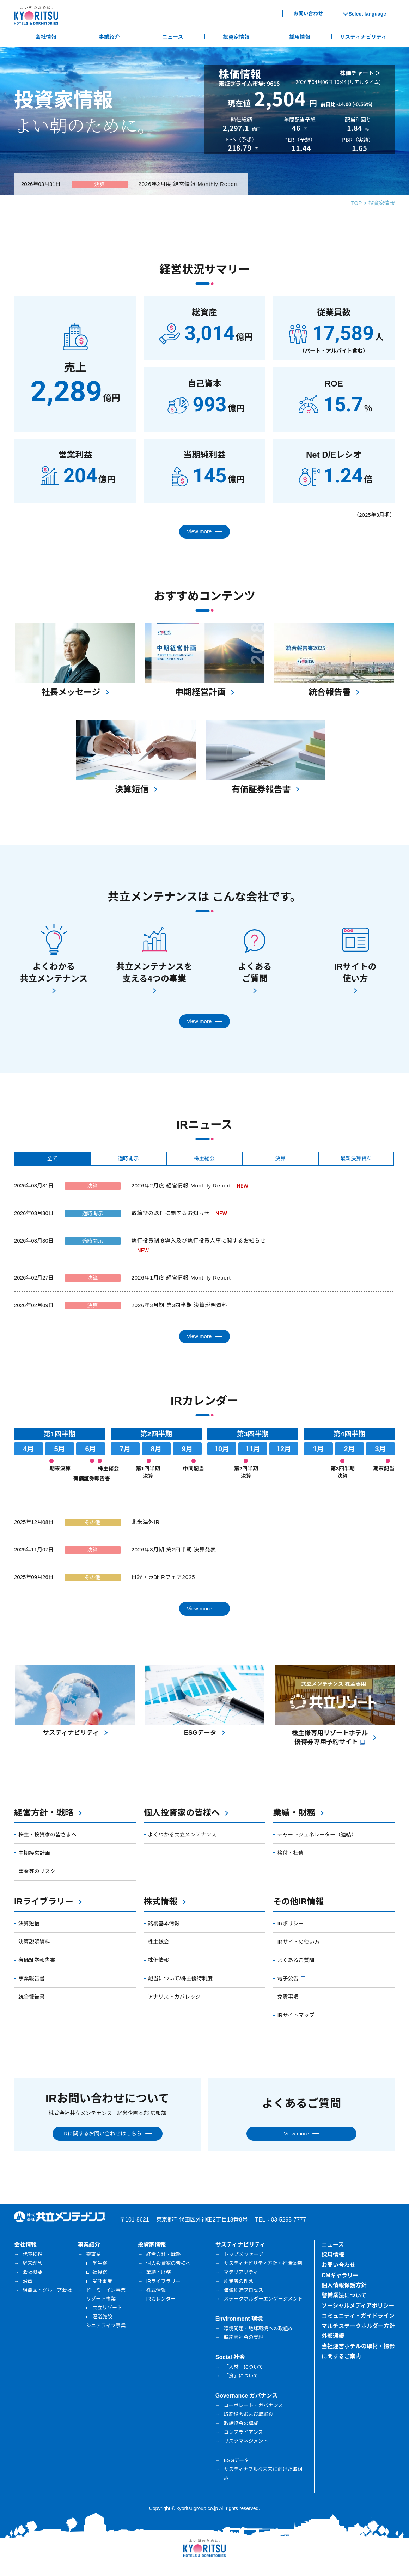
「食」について (241, 2375)
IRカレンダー (161, 2299)
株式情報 (160, 1901)
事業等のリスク (36, 1871)
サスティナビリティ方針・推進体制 (263, 2263)
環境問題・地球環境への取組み (258, 2328)
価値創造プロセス (243, 2290)
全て (52, 1158)
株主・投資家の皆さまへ (47, 1834)
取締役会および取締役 (248, 2414)
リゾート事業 (101, 2299)
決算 (280, 1158)
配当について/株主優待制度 (180, 1978)
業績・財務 (294, 1812)
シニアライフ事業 (106, 2325)
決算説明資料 (34, 1942)
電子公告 (292, 1978)
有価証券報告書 (36, 1960)
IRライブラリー (43, 1901)
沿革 (27, 2281)
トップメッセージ (243, 2254)
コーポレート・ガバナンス (253, 2405)
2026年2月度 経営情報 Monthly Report (188, 184)
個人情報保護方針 (344, 2285)
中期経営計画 (34, 1853)
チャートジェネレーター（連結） (316, 1834)
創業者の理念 (239, 2281)
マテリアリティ (241, 2272)
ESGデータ (236, 2460)
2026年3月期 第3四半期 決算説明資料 (179, 1305)
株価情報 (158, 1960)
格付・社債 (290, 1853)
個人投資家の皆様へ (182, 1812)
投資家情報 (236, 37)
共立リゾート (107, 2307)
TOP (356, 203)
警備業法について (344, 2295)
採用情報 (299, 37)
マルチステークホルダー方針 (358, 2326)
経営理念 (32, 2263)
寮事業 (93, 2254)
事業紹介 (109, 37)
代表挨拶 (32, 2254)
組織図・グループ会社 (47, 2290)
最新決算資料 (356, 1158)
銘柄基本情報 (163, 1923)
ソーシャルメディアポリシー (358, 2306)
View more (199, 531)
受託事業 (102, 2281)
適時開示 (128, 1158)
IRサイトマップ (295, 2015)
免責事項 (287, 1997)
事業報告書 (31, 1978)
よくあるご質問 (295, 1960)
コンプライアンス (243, 2432)
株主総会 (204, 1158)
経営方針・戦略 (43, 1812)
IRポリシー (290, 1923)
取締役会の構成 (241, 2423)
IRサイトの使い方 (298, 1942)
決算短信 (28, 1923)
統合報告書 (31, 1997)
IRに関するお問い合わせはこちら (102, 2134)
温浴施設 (102, 2316)
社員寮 (99, 2272)
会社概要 (32, 2272)
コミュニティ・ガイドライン (358, 2316)
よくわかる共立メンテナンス (182, 1834)
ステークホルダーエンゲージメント (263, 2299)
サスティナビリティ (363, 37)
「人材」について (243, 2367)
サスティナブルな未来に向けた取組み (263, 2473)
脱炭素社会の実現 (243, 2337)
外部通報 (333, 2336)
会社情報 (45, 37)
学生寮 (99, 2263)
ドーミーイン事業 (106, 2290)
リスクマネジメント (246, 2441)
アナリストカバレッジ (174, 1997)
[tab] (52, 1159)
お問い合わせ (308, 13)
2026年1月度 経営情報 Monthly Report (181, 1278)
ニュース (172, 37)
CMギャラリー (340, 2275)
